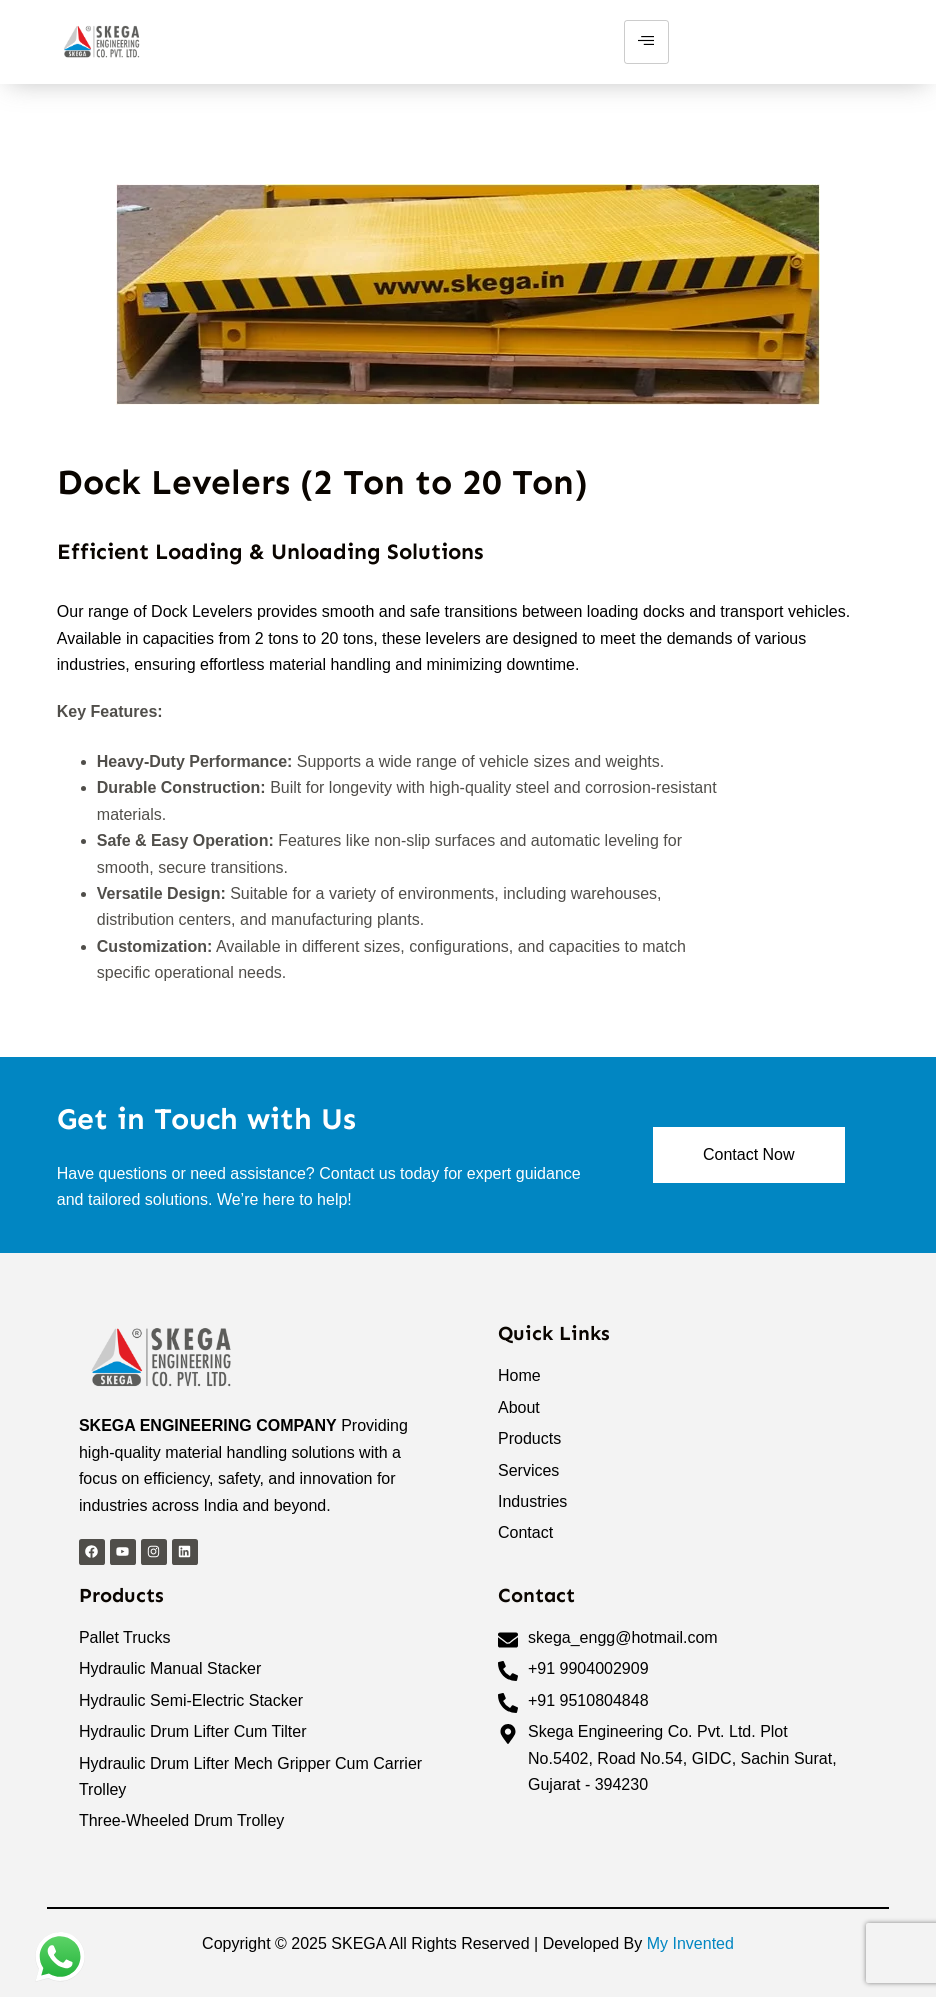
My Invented (690, 1943)
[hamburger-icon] (646, 42)
